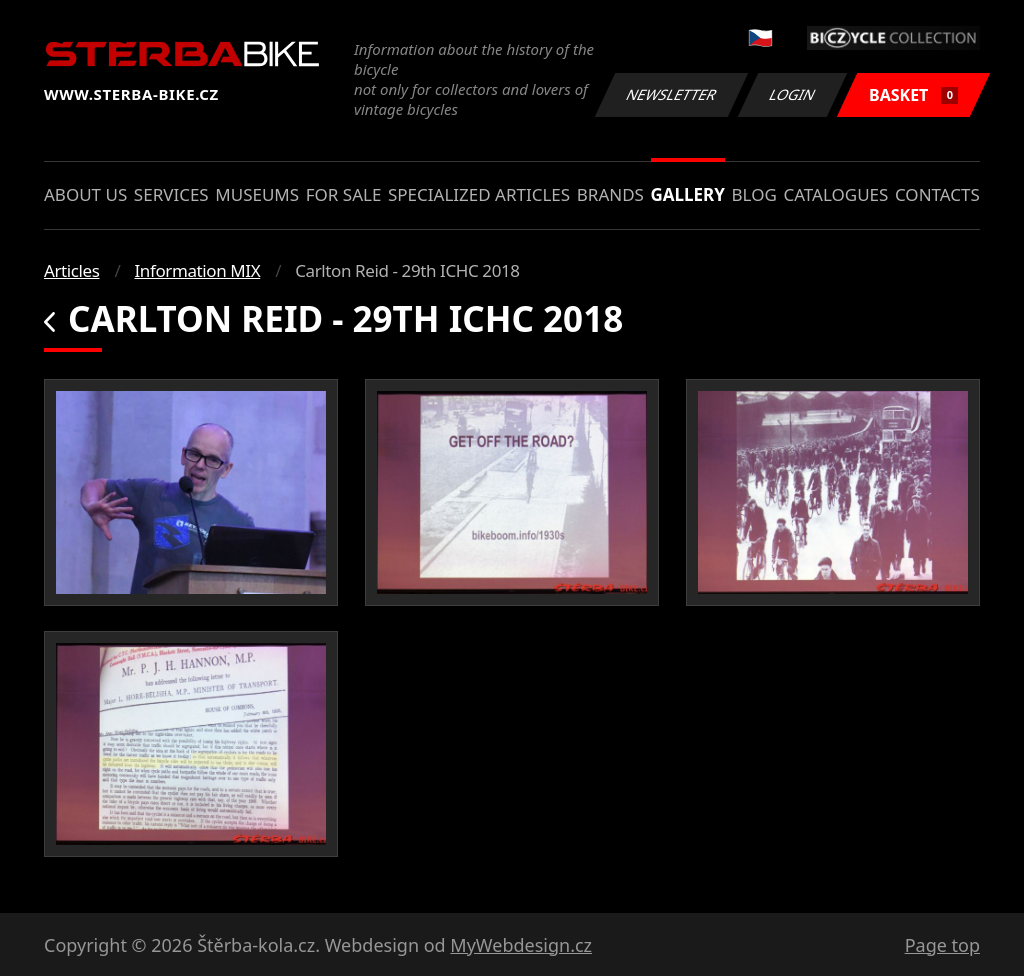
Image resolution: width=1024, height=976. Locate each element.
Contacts (937, 194)
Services (171, 194)
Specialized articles (479, 194)
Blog (754, 194)
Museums (257, 194)
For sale (344, 194)
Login (793, 94)
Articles (71, 270)
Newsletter (671, 94)
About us (85, 194)
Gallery (688, 194)
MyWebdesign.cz (521, 945)
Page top (942, 945)
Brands (610, 194)
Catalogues (835, 194)
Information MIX (197, 270)
